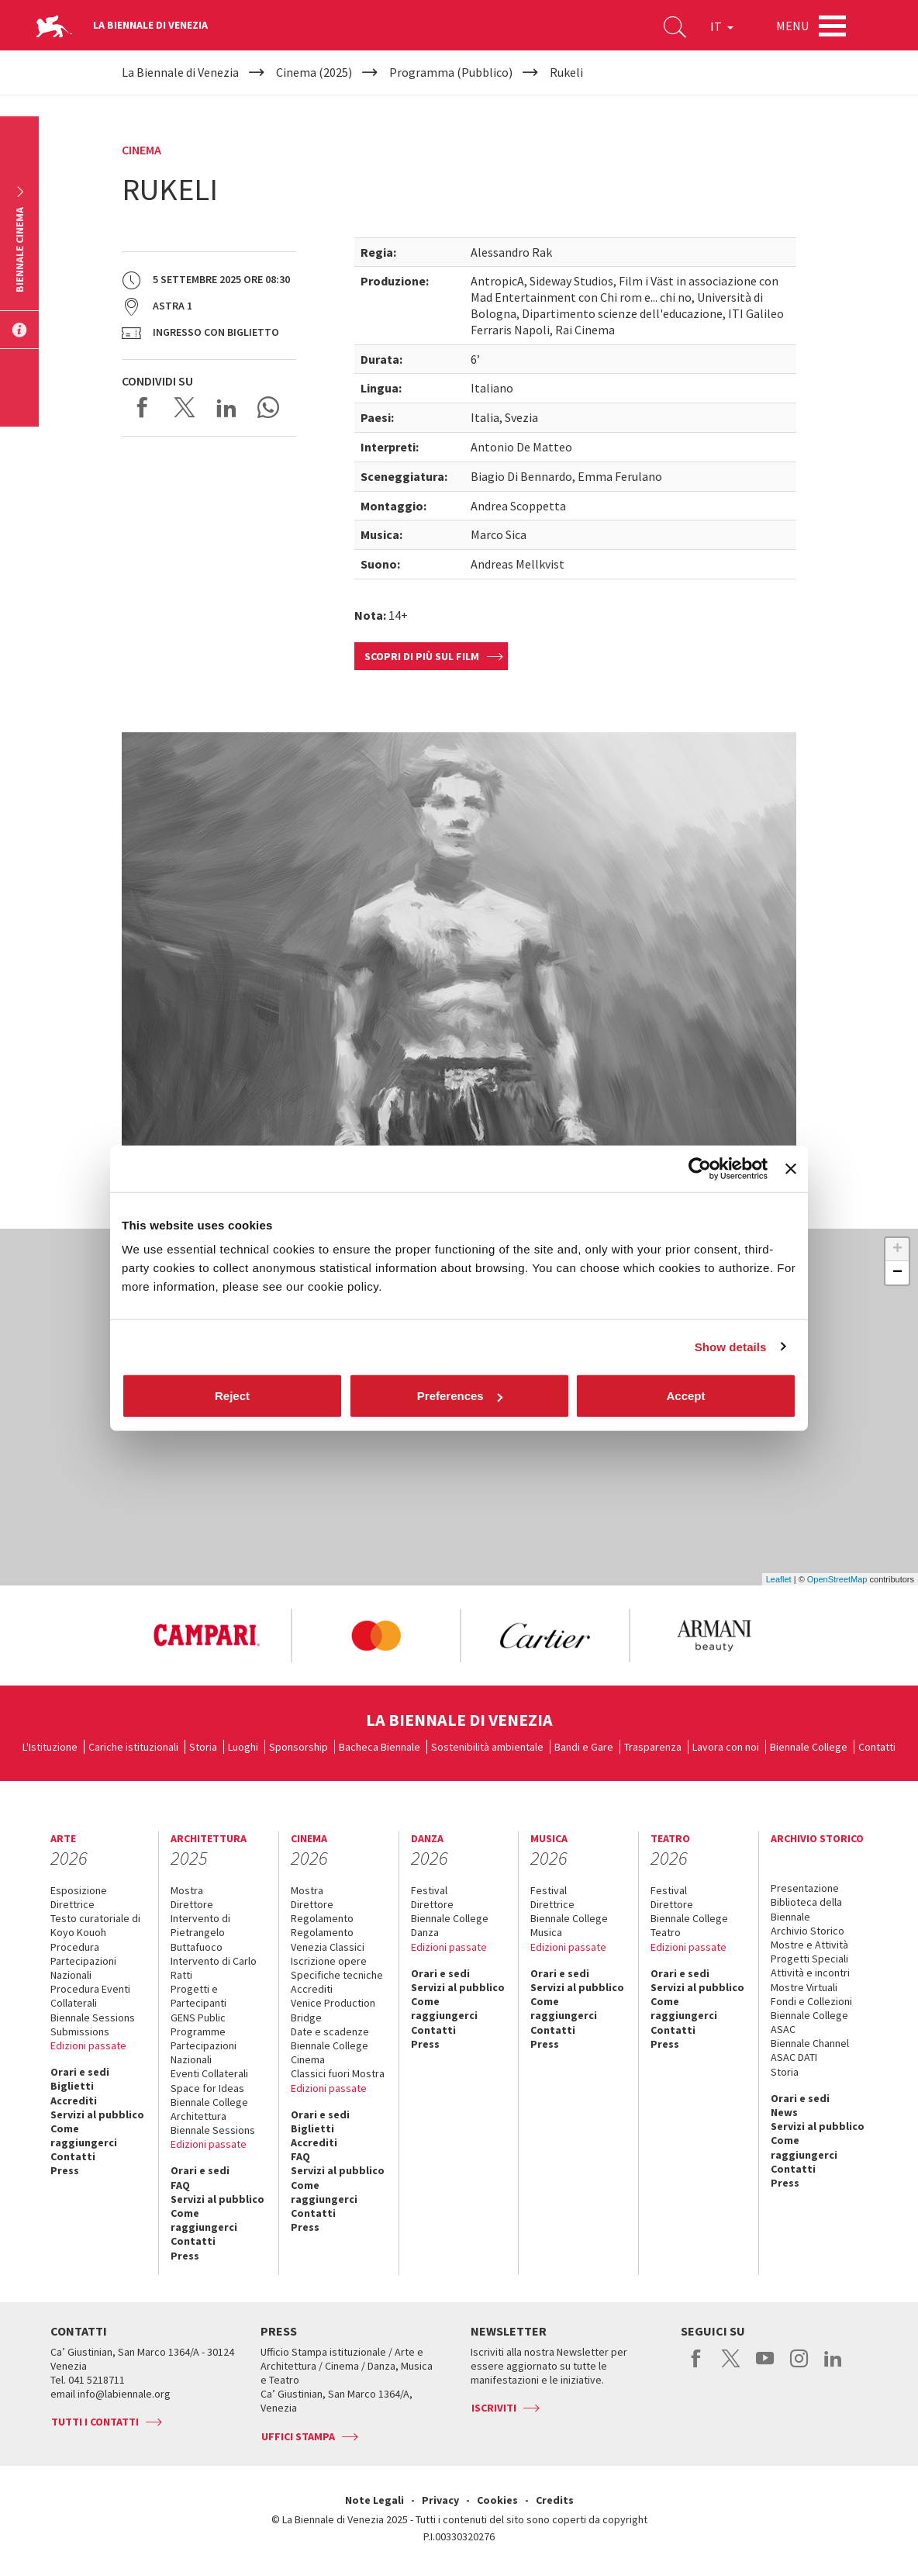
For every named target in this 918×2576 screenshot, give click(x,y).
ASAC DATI (794, 2057)
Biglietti (72, 2086)
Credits (555, 2500)
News (784, 2112)
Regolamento (322, 1918)
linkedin (833, 2366)
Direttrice (72, 1904)
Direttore (192, 1904)
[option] (206, 1635)
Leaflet (779, 1579)
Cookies (497, 2500)
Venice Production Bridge (333, 2010)
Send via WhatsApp (268, 407)
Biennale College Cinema (329, 2052)
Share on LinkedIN (226, 407)
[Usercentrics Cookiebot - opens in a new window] (700, 1168)
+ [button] (897, 1249)
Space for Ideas (207, 2088)
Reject (232, 1395)
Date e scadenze (330, 2031)
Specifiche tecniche (337, 1975)
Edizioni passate (88, 2045)
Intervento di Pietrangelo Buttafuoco (200, 1932)
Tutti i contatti (95, 2422)
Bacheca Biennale (379, 1747)
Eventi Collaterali (209, 2073)
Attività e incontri (810, 1973)
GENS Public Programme (198, 2024)
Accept (685, 1395)
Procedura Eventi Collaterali (90, 1996)
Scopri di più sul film (421, 656)
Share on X (184, 407)
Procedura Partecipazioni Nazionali (83, 1961)
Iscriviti (493, 2408)
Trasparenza (653, 1747)
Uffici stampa (298, 2436)
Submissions (79, 2031)
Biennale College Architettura (209, 2109)
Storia (203, 1747)
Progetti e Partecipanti (198, 1996)
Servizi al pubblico (97, 2114)
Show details (731, 1346)
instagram (799, 2366)
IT (721, 26)
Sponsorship (298, 1747)
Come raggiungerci (83, 2135)
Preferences (459, 1395)
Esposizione (78, 1890)
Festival (429, 1890)
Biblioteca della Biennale (806, 1909)
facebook (697, 2366)
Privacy (440, 2500)
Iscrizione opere (329, 1961)
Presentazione (805, 1888)
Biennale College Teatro (689, 1925)
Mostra (187, 1890)
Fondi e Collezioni (811, 2001)
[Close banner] (790, 1168)
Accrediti (73, 2100)
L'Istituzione (50, 1747)
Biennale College (808, 1747)
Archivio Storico (807, 1931)
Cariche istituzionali (133, 1747)
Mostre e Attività (809, 1945)
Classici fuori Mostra (338, 2073)
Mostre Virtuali (804, 1987)
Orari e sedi (79, 2072)
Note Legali (374, 2500)
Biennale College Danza (449, 1925)
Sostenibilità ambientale (487, 1747)
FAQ (180, 2185)
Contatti (877, 1747)
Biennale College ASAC (809, 2022)
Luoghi (243, 1747)
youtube (765, 2366)
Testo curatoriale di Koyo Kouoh (95, 1925)
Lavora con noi (725, 1747)
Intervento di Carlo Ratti (214, 1968)
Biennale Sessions (92, 2017)
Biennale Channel (810, 2043)
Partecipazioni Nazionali (203, 2052)
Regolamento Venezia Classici (327, 1939)
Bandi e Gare (583, 1747)
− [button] (897, 1273)
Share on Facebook (142, 407)
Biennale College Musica (569, 1925)
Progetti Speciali (809, 1959)
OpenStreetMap (837, 1579)
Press (64, 2170)
